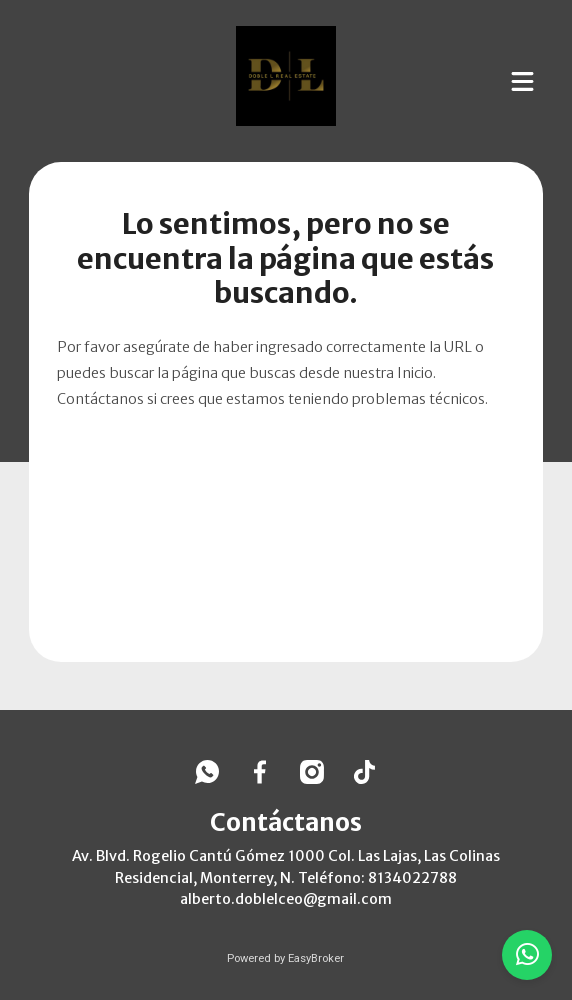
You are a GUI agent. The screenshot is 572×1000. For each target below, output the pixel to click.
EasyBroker (316, 958)
